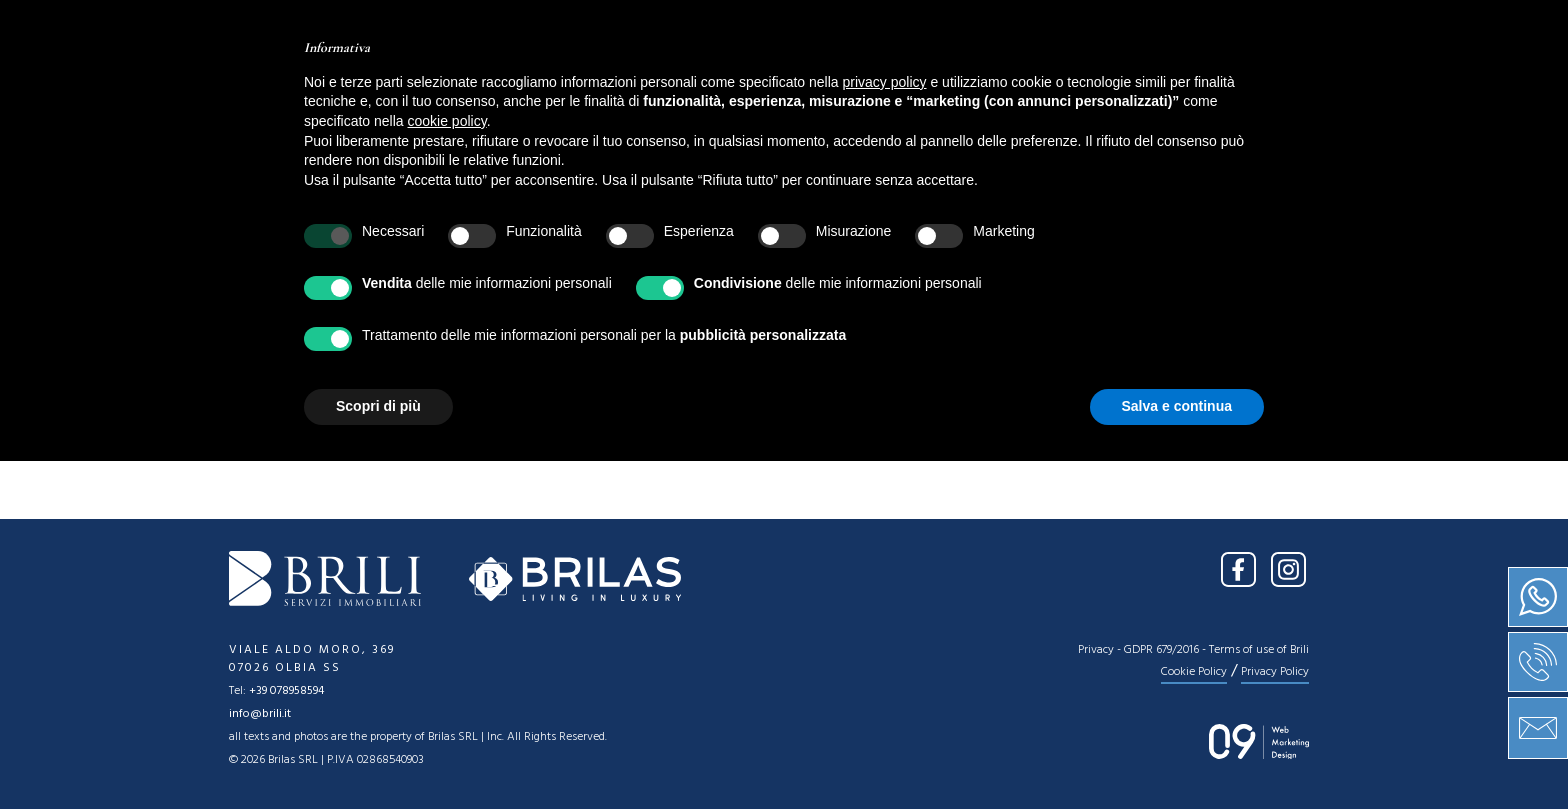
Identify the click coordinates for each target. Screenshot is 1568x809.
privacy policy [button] (885, 430)
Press (959, 84)
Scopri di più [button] (378, 754)
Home (469, 84)
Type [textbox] (602, 213)
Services (771, 84)
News (872, 84)
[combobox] (278, 212)
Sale (671, 84)
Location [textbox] (405, 213)
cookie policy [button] (447, 469)
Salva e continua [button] (1177, 754)
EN (1319, 28)
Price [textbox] (817, 213)
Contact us (1078, 84)
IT (1279, 28)
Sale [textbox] (243, 213)
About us (572, 84)
